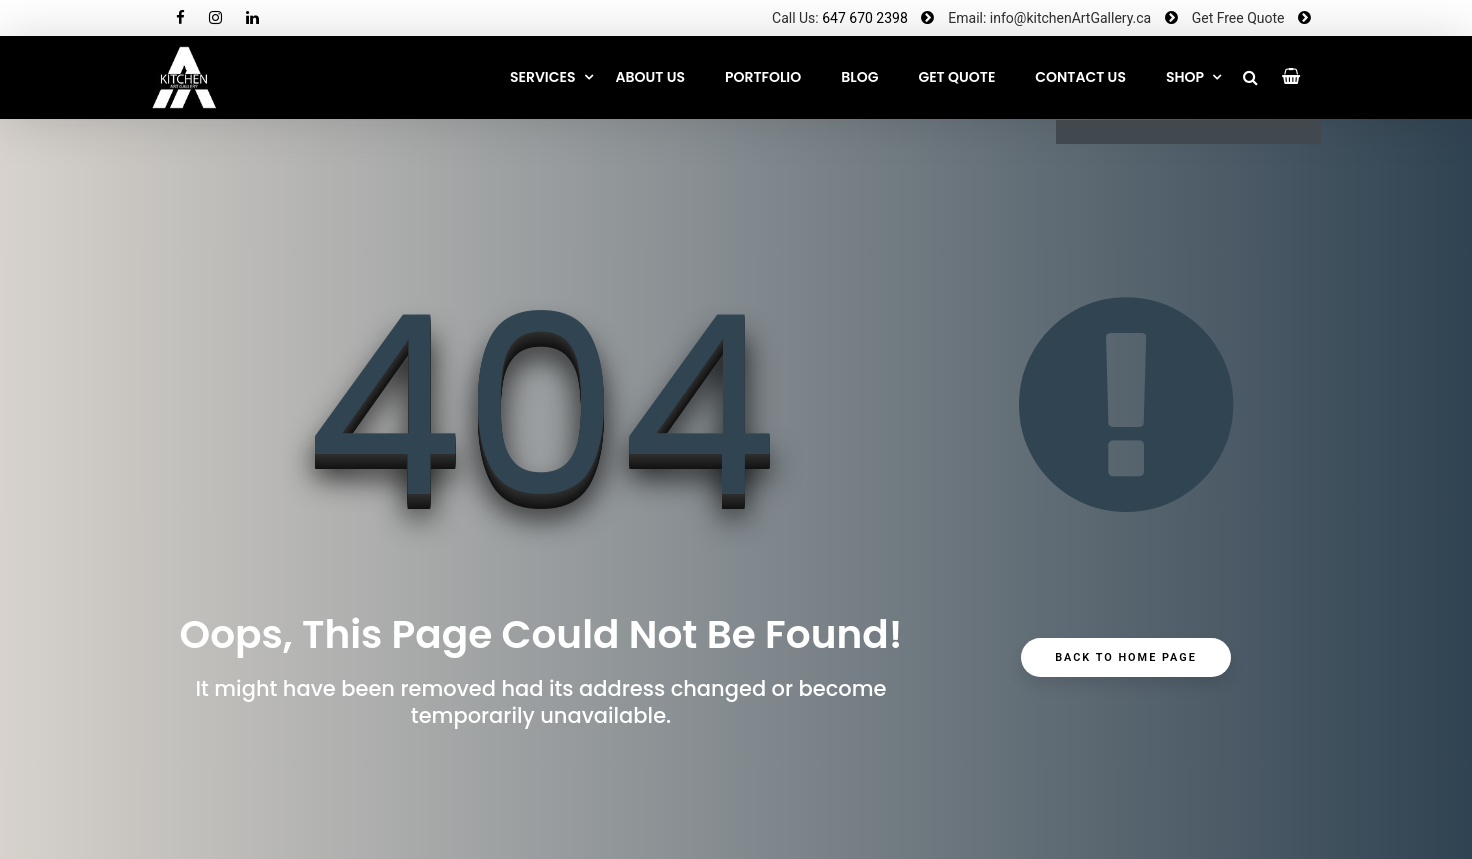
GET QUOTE (956, 77)
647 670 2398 (865, 18)
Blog (859, 77)
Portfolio (763, 77)
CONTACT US (1080, 77)
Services (543, 77)
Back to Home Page (1126, 662)
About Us (650, 77)
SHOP (1185, 77)
